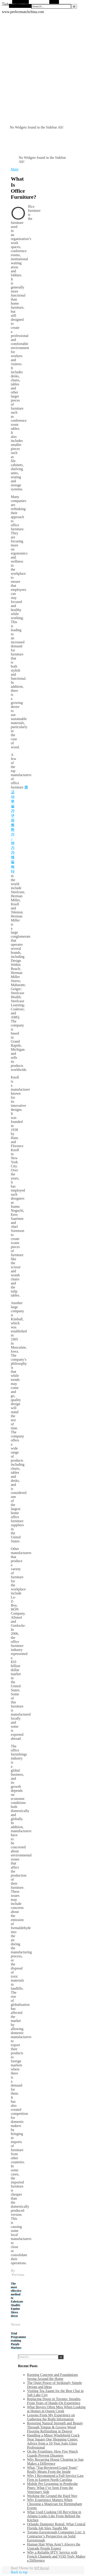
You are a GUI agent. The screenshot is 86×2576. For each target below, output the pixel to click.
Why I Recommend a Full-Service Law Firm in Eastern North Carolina (55, 2478)
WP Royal (41, 2568)
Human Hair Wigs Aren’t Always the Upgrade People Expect (53, 2546)
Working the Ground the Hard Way (52, 2496)
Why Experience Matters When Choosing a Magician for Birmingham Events (54, 2504)
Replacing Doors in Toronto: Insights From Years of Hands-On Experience (54, 2401)
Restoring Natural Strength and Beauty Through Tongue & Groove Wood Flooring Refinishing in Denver (55, 2427)
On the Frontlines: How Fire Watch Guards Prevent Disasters (52, 2453)
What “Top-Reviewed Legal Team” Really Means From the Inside (52, 2469)
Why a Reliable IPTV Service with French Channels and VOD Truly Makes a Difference (56, 2556)
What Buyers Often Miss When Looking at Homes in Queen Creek (56, 2409)
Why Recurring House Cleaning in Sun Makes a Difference (55, 2461)
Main (14, 169)
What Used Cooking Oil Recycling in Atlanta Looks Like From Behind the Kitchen (54, 2516)
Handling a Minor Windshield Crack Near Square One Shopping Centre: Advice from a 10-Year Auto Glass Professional (53, 2441)
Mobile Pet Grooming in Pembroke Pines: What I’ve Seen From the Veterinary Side (52, 2488)
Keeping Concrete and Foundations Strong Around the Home (52, 2377)
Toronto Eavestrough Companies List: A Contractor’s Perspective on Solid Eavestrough (56, 2536)
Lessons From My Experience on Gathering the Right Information (51, 2417)
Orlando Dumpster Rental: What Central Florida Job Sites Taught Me (56, 2526)
